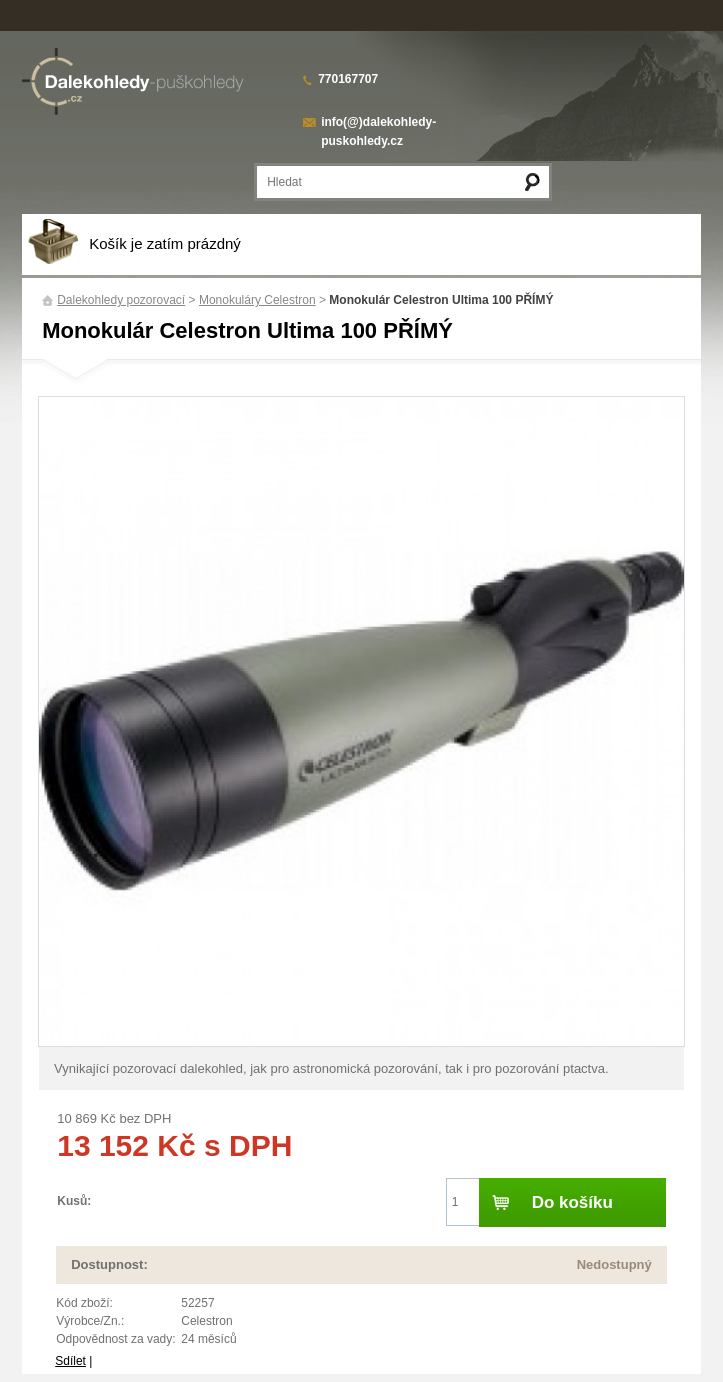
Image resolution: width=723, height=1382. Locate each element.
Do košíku (572, 1202)
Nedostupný (614, 1264)
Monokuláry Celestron (257, 300)
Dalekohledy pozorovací (121, 300)
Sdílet (70, 1361)
